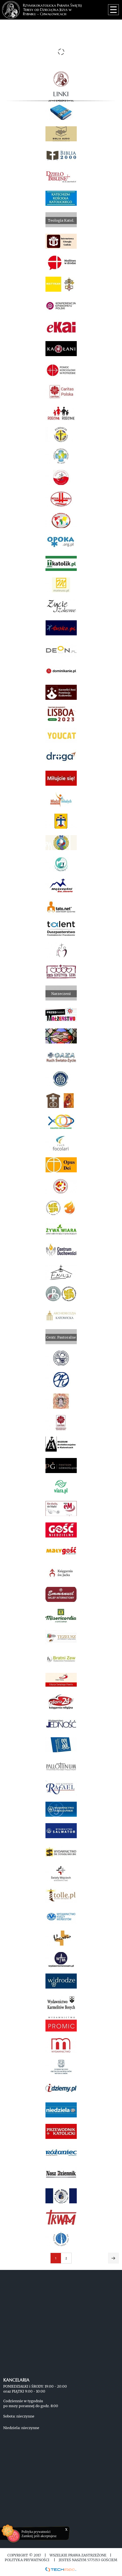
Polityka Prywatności (27, 2560)
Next (113, 2255)
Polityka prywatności (36, 2531)
